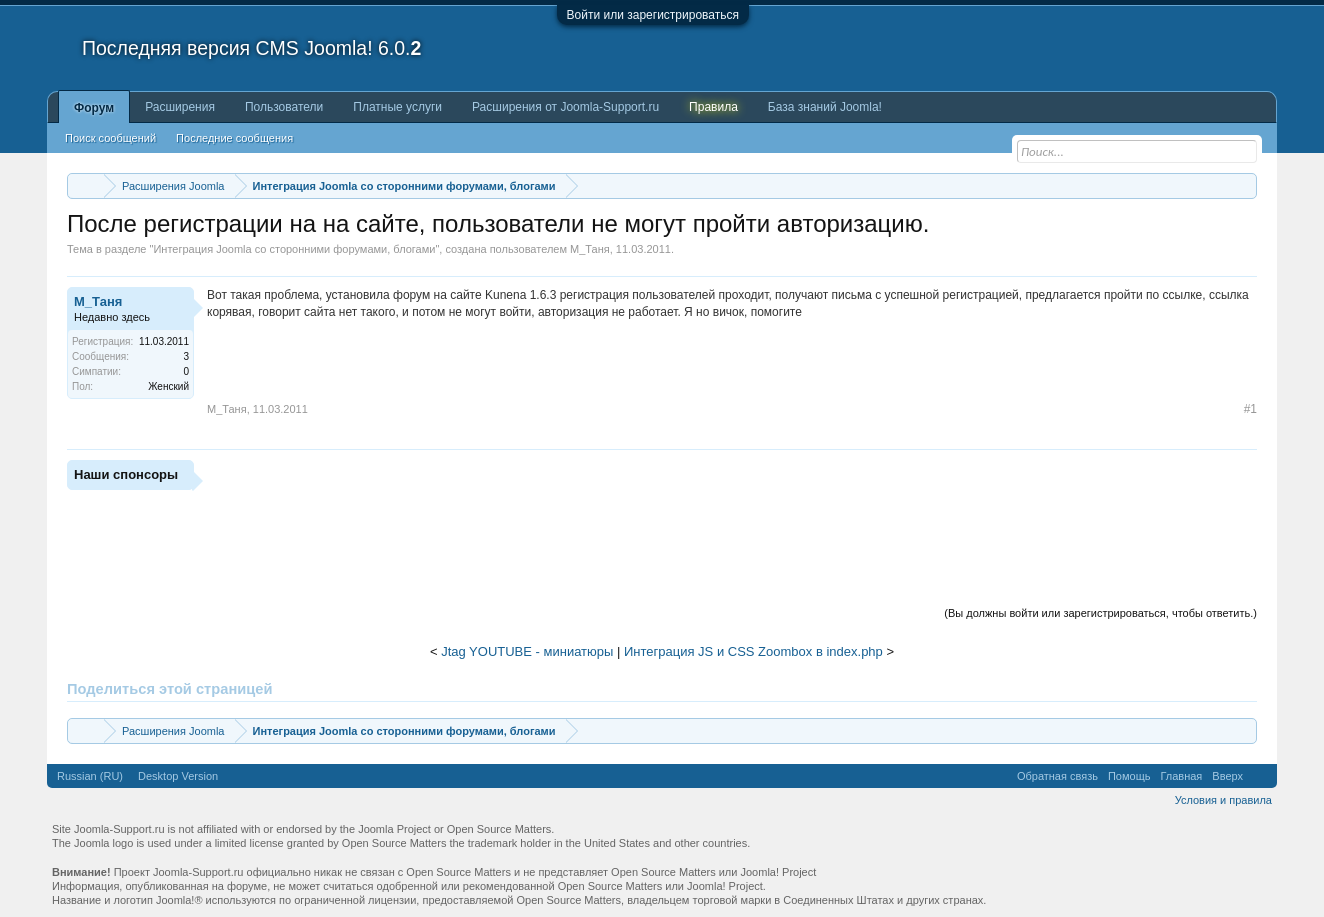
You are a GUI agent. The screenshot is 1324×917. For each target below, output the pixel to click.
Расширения (180, 107)
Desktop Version (178, 776)
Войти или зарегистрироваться (653, 15)
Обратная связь (1057, 776)
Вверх (1227, 776)
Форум (94, 108)
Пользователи (284, 107)
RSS (1260, 776)
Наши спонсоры (126, 474)
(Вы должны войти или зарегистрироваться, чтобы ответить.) (1100, 613)
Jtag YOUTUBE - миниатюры (527, 651)
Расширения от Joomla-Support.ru (565, 107)
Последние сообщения (234, 138)
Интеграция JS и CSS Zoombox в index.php (753, 651)
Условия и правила (1223, 800)
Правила (713, 107)
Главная (1181, 776)
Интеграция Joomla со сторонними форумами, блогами (294, 249)
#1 (1250, 409)
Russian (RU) (90, 776)
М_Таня (590, 249)
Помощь (1129, 776)
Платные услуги (397, 107)
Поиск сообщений (110, 138)
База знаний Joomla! (825, 107)
